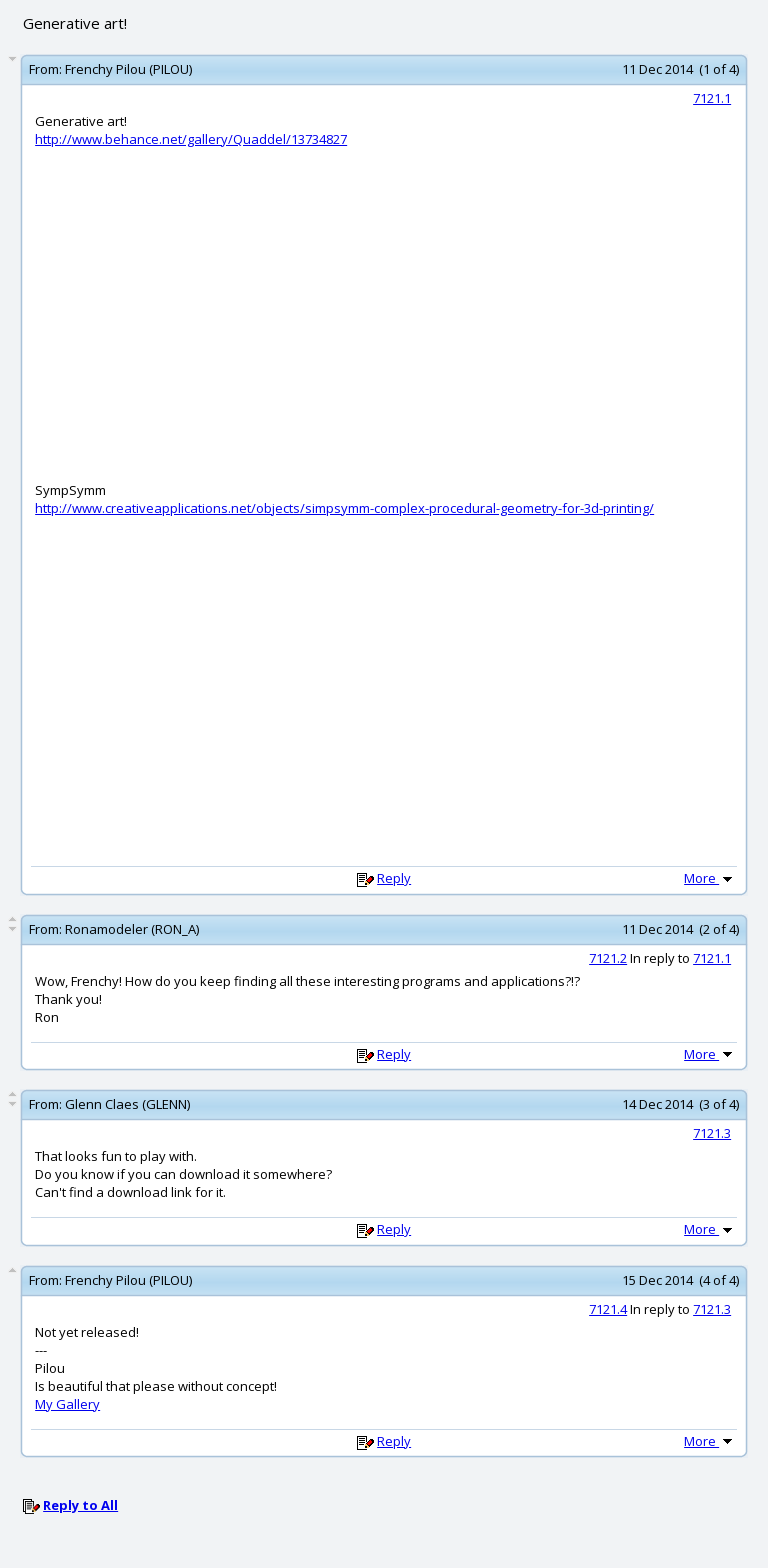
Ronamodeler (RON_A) (132, 929)
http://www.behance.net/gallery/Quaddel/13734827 (191, 139)
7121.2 (608, 958)
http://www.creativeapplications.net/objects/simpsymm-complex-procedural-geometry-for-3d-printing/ (344, 508)
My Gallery (67, 1404)
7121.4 (608, 1309)
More (710, 878)
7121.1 (712, 98)
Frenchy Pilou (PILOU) (128, 69)
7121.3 (712, 1133)
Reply (394, 878)
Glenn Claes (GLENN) (127, 1104)
